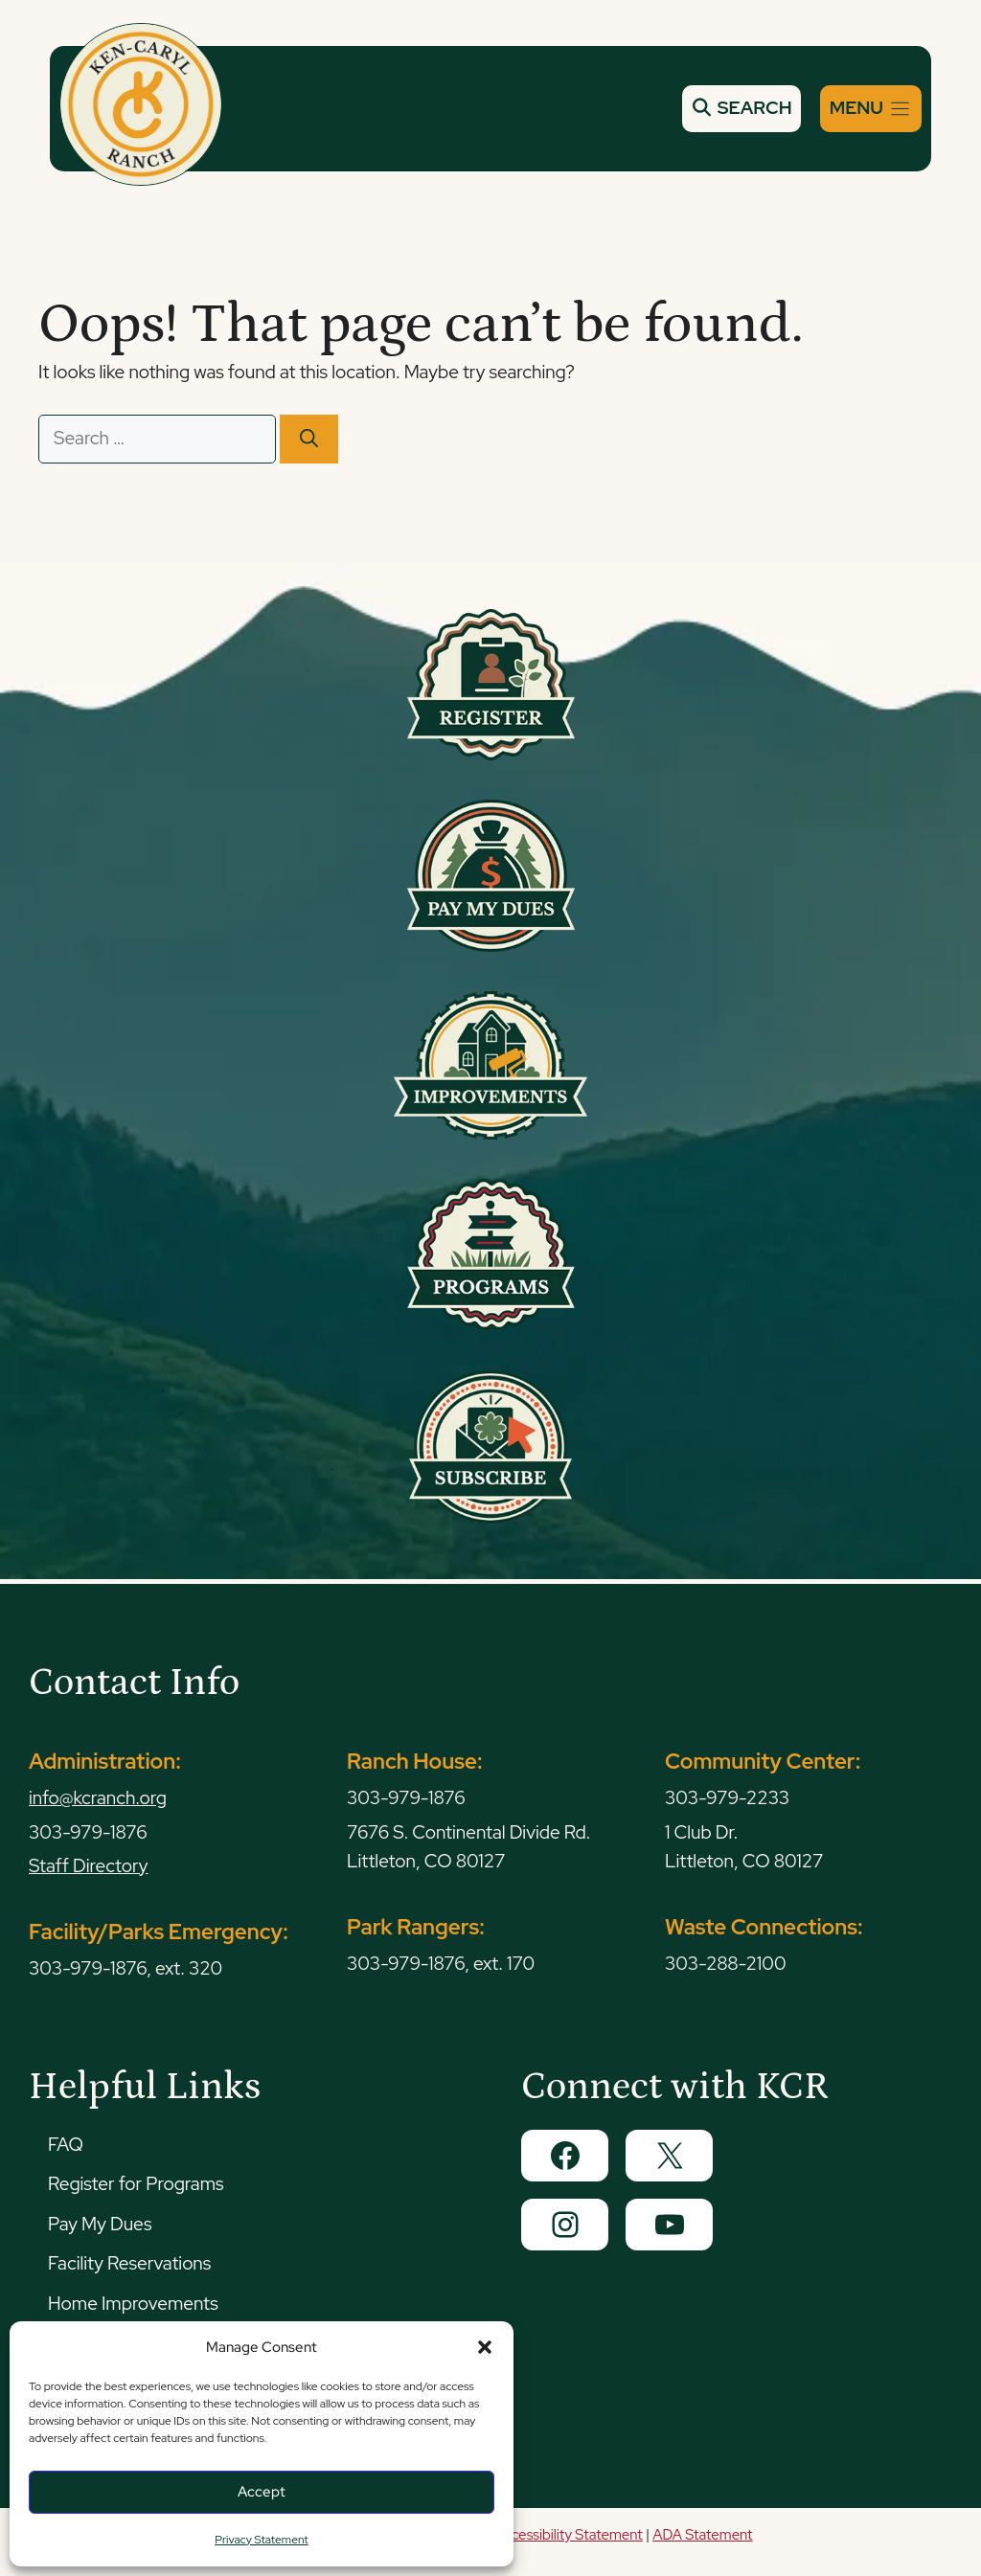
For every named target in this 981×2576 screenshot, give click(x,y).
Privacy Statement (261, 2539)
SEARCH (741, 108)
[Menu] (871, 108)
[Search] (309, 439)
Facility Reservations (129, 2263)
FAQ (65, 2145)
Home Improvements (133, 2304)
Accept (261, 2491)
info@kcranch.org (98, 1798)
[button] (484, 2347)
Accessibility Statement (568, 2534)
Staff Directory (88, 1866)
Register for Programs (135, 2184)
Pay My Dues (99, 2224)
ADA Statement (702, 2534)
